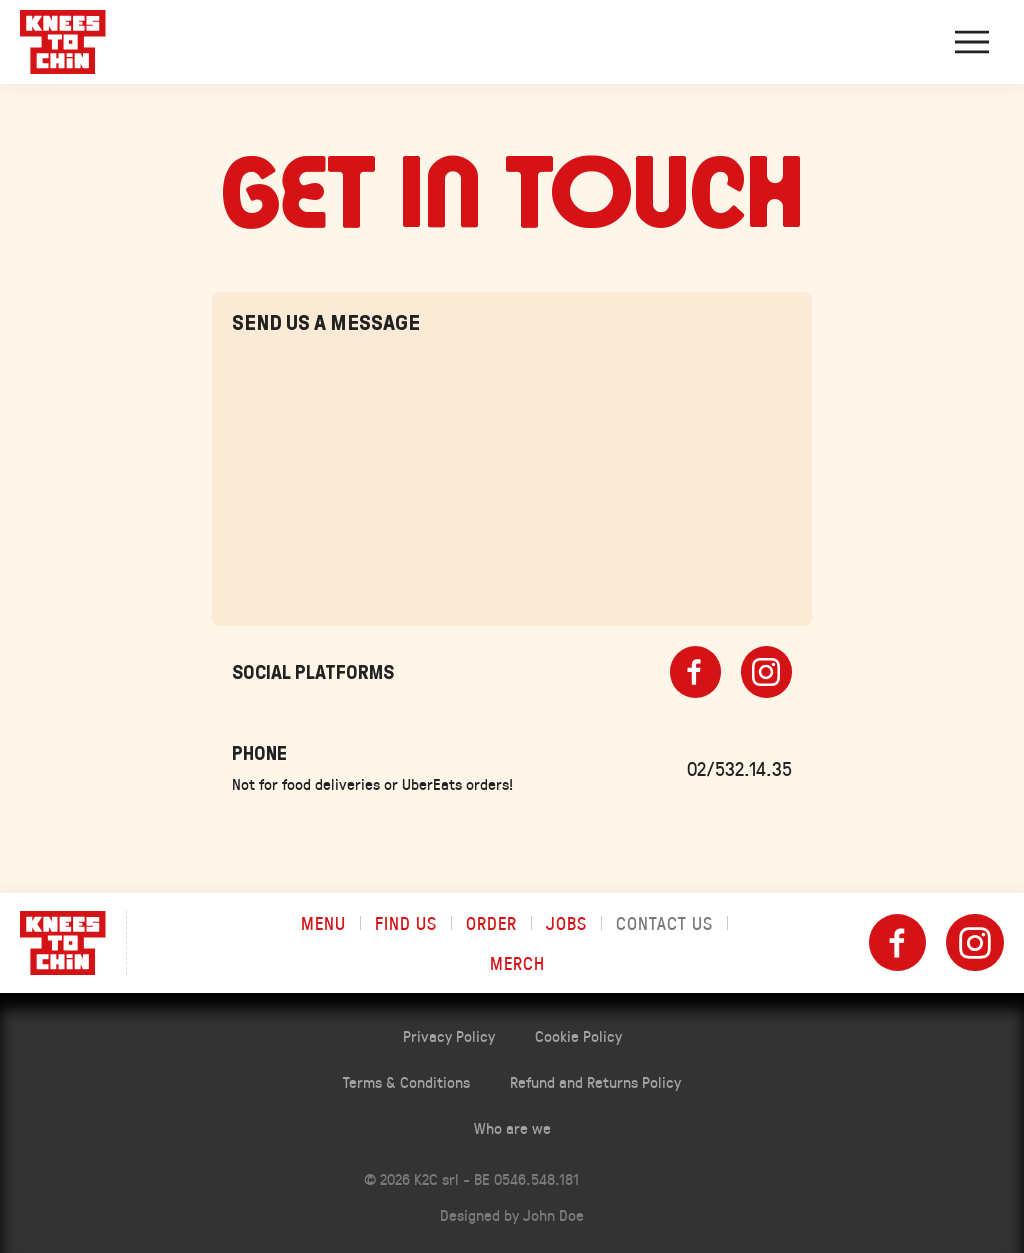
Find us (406, 923)
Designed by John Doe (512, 1214)
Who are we (512, 1127)
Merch (517, 963)
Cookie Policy (578, 1035)
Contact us (664, 923)
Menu (323, 923)
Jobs (566, 923)
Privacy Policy (449, 1035)
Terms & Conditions (406, 1081)
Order (491, 923)
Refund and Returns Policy (595, 1081)
